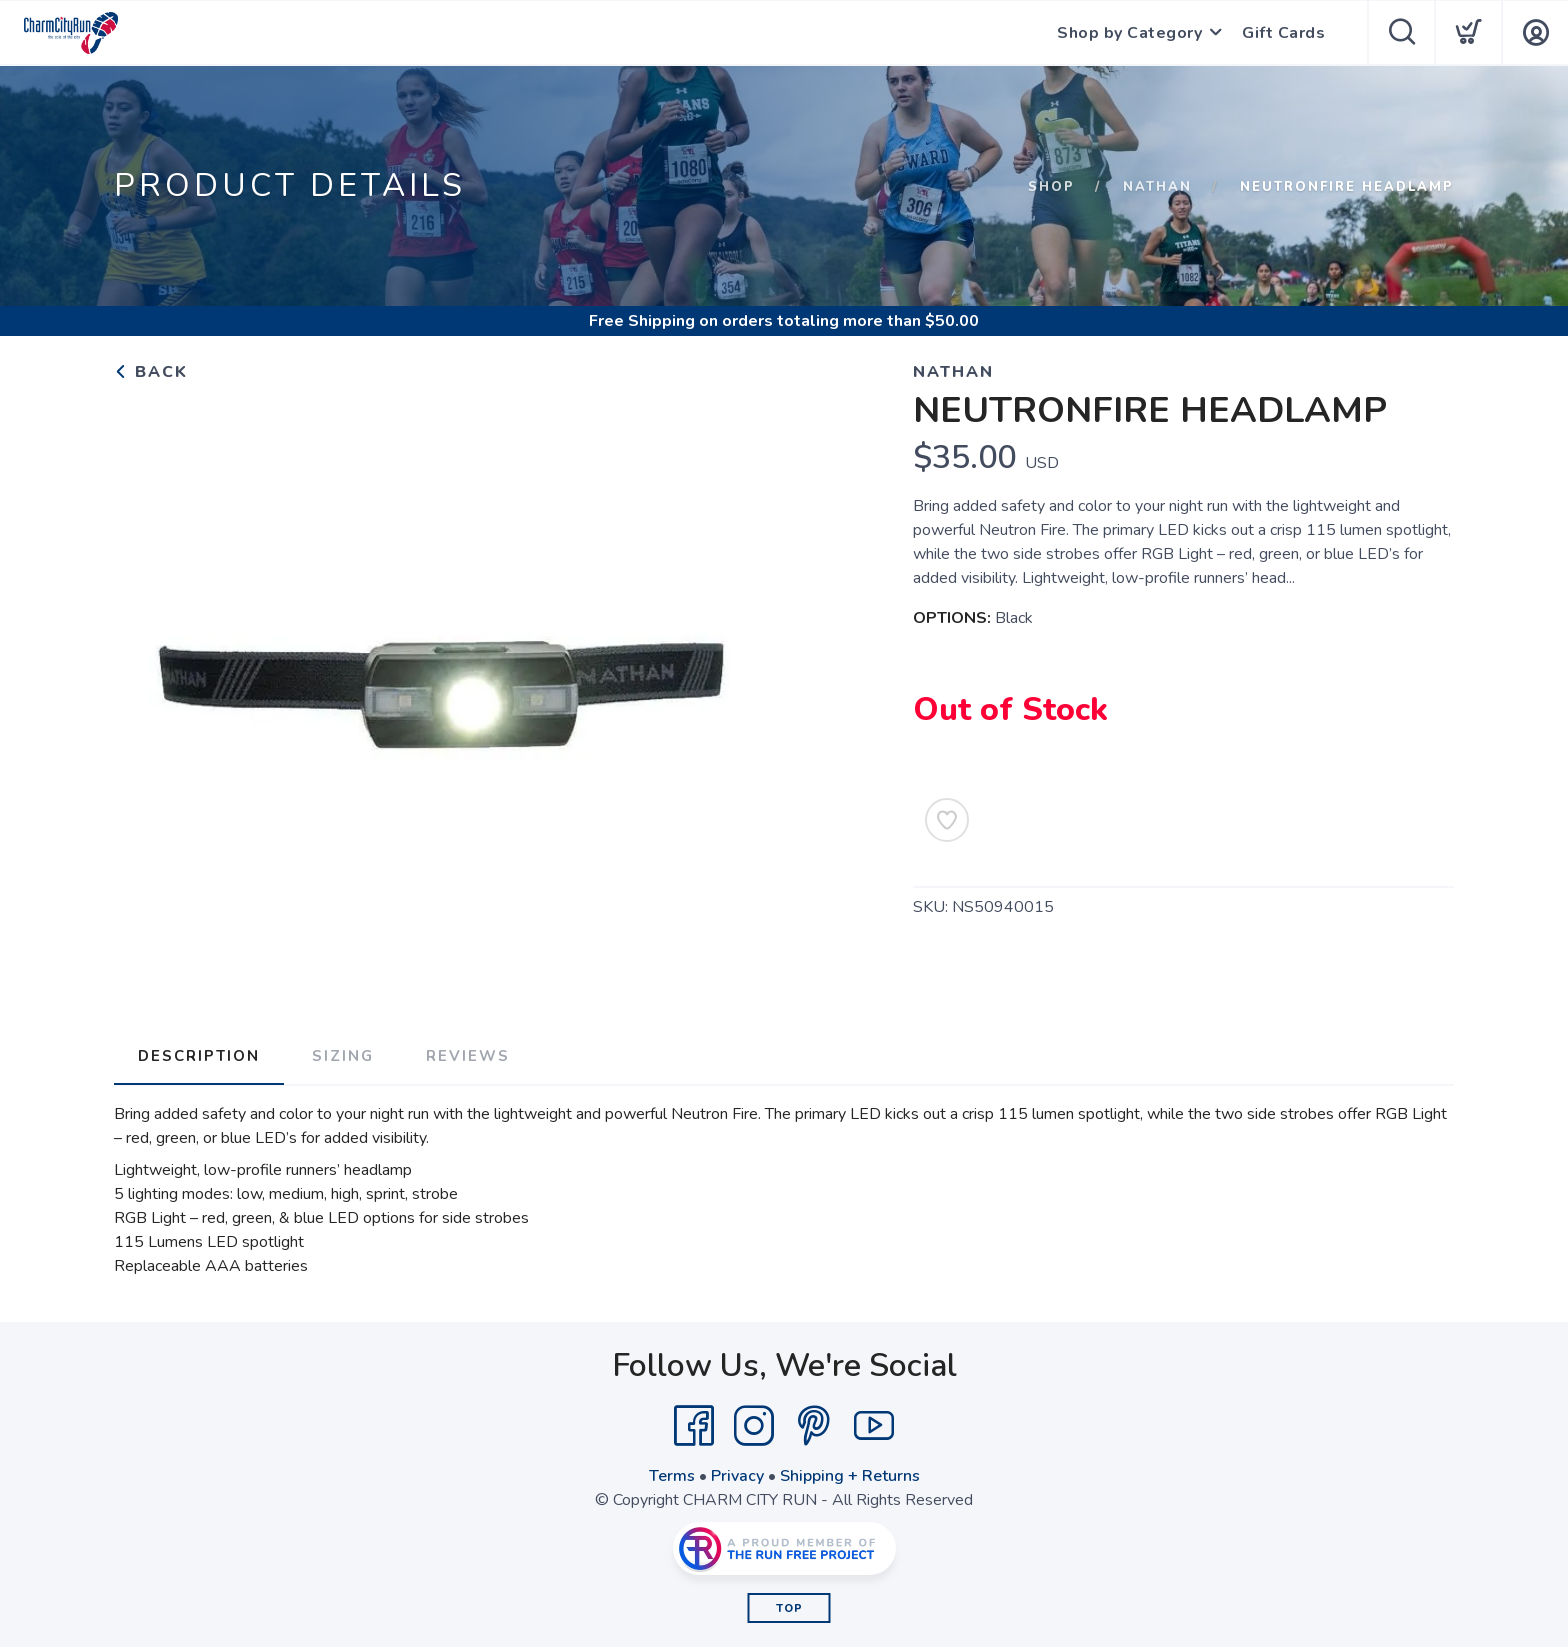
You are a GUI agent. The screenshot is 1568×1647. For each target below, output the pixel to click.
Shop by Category (1129, 33)
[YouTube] (874, 1426)
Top (789, 1608)
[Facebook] (694, 1426)
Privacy (737, 1476)
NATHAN (1157, 187)
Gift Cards (1283, 33)
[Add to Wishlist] (947, 820)
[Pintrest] (814, 1426)
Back (151, 372)
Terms (672, 1476)
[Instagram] (754, 1426)
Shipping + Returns (850, 1476)
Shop (1051, 187)
